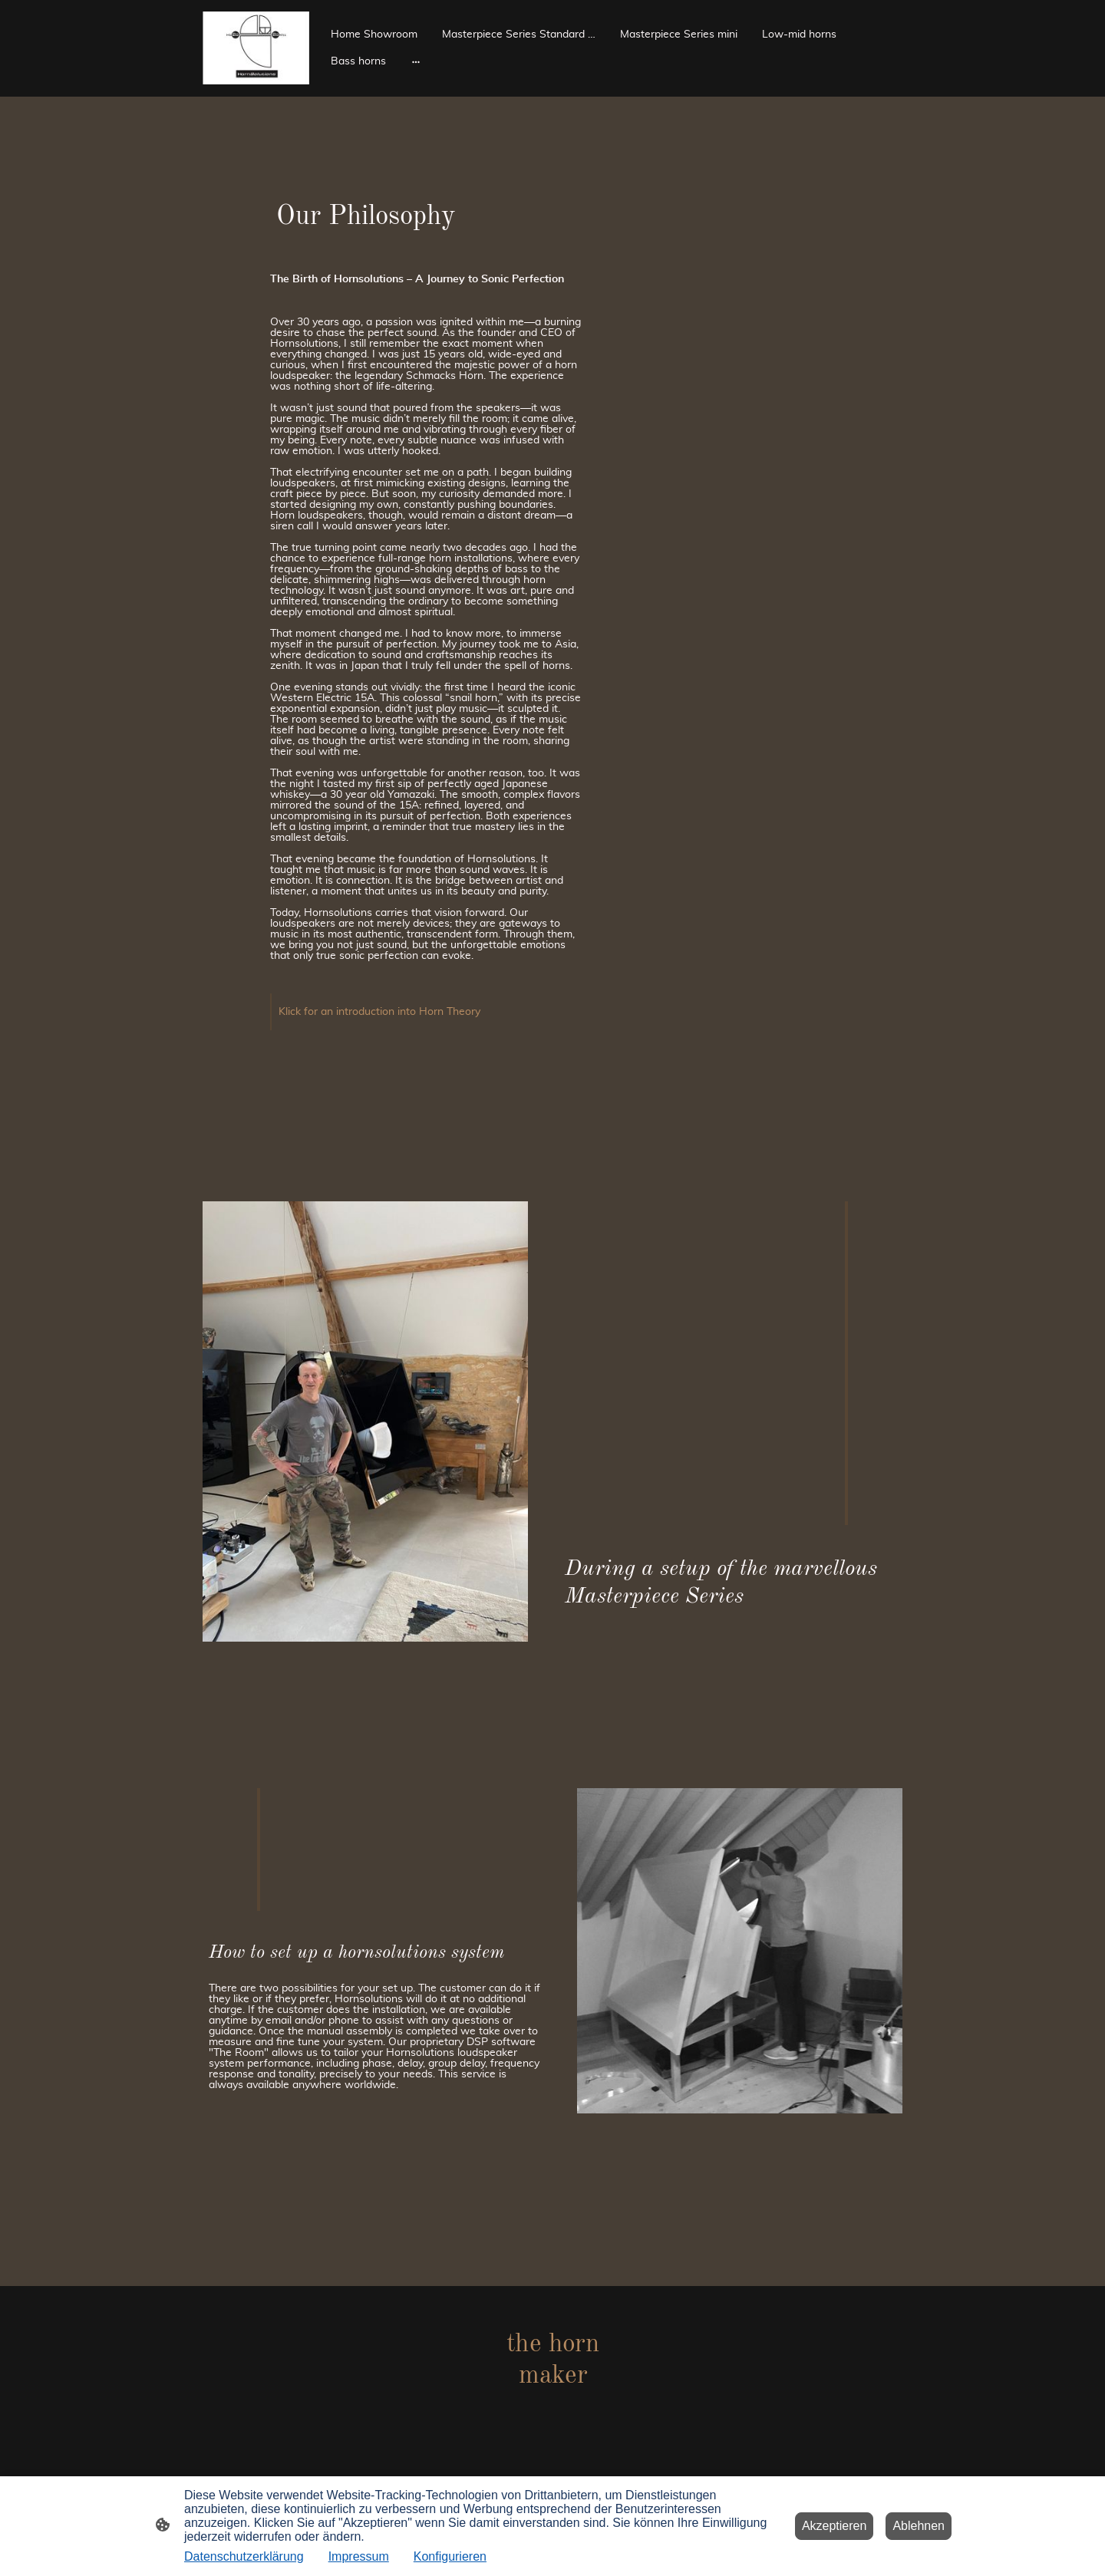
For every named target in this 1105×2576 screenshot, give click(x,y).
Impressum (358, 2556)
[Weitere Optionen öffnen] (415, 61)
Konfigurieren (450, 2556)
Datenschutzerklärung (244, 2556)
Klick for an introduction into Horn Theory (379, 1011)
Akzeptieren (834, 2525)
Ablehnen (918, 2525)
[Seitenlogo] (256, 48)
